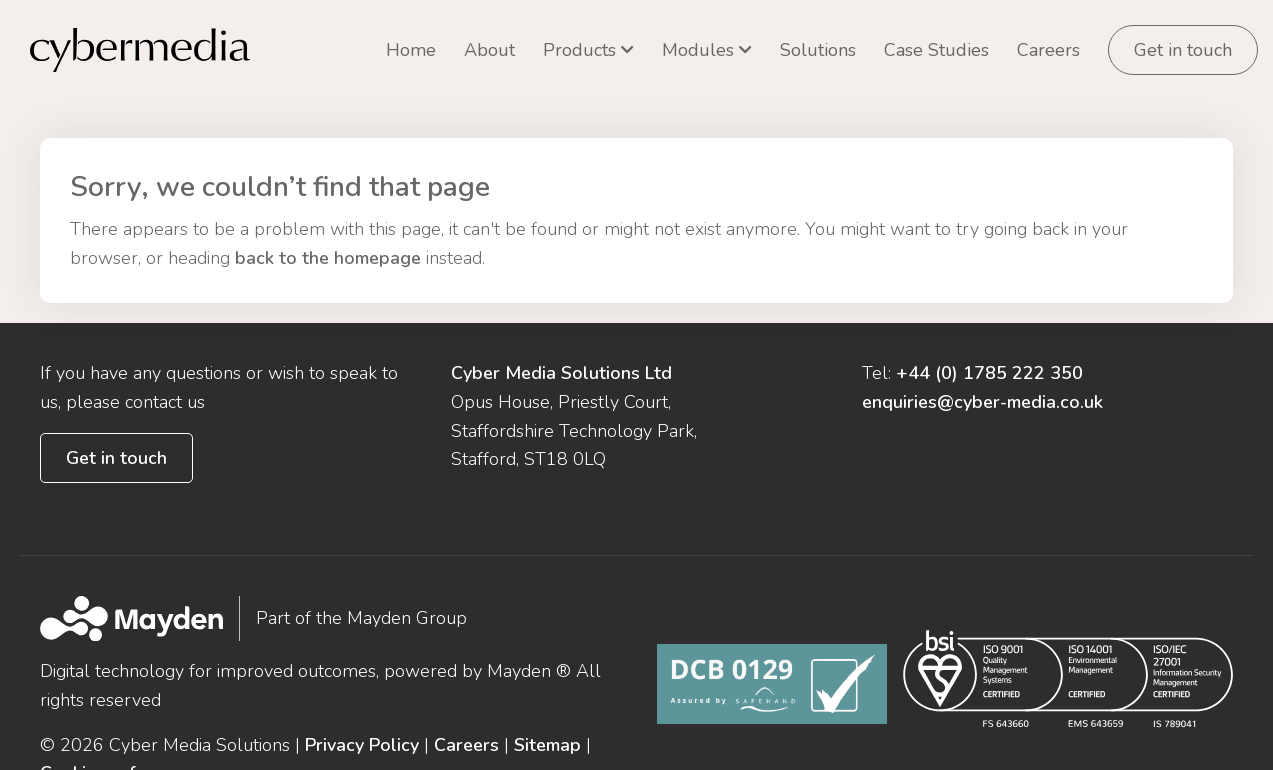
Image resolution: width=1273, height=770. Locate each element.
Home (411, 50)
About (489, 50)
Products (579, 50)
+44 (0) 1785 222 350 (989, 335)
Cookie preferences (120, 735)
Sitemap (547, 707)
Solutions (818, 50)
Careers (1048, 50)
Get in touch (1183, 50)
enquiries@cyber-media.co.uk (982, 364)
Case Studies (936, 50)
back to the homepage (328, 220)
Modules (698, 50)
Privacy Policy (362, 707)
